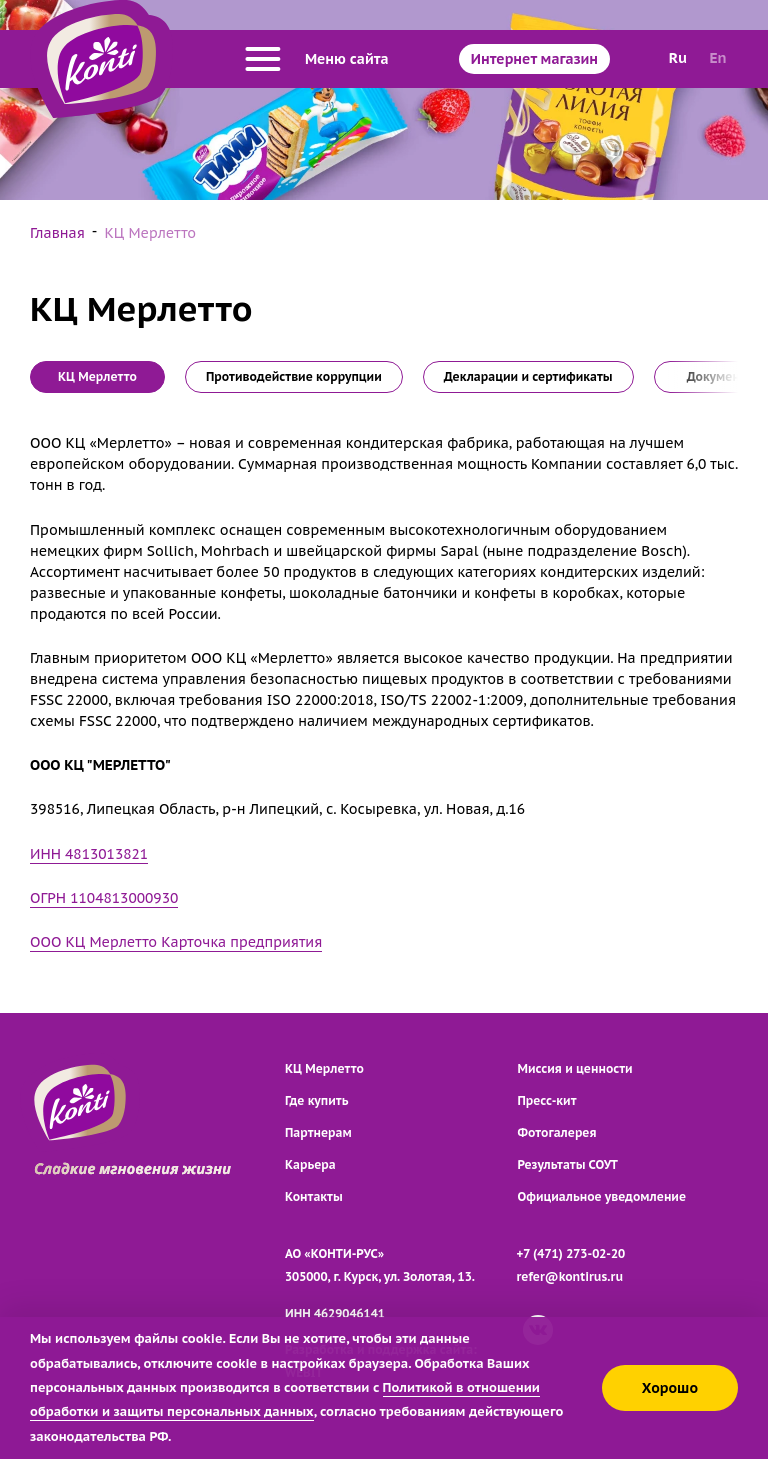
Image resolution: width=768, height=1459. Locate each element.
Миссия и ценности (575, 1068)
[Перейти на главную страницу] (101, 59)
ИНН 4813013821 (89, 854)
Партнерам (318, 1132)
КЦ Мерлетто (324, 1068)
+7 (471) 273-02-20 (571, 1253)
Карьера (310, 1164)
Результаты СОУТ (568, 1164)
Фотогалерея (557, 1132)
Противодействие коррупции (294, 376)
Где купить (316, 1100)
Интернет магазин (534, 59)
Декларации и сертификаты (528, 376)
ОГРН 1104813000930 (104, 898)
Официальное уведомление (602, 1196)
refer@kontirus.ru (570, 1276)
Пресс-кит (547, 1100)
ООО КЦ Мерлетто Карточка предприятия (176, 942)
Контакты (314, 1196)
